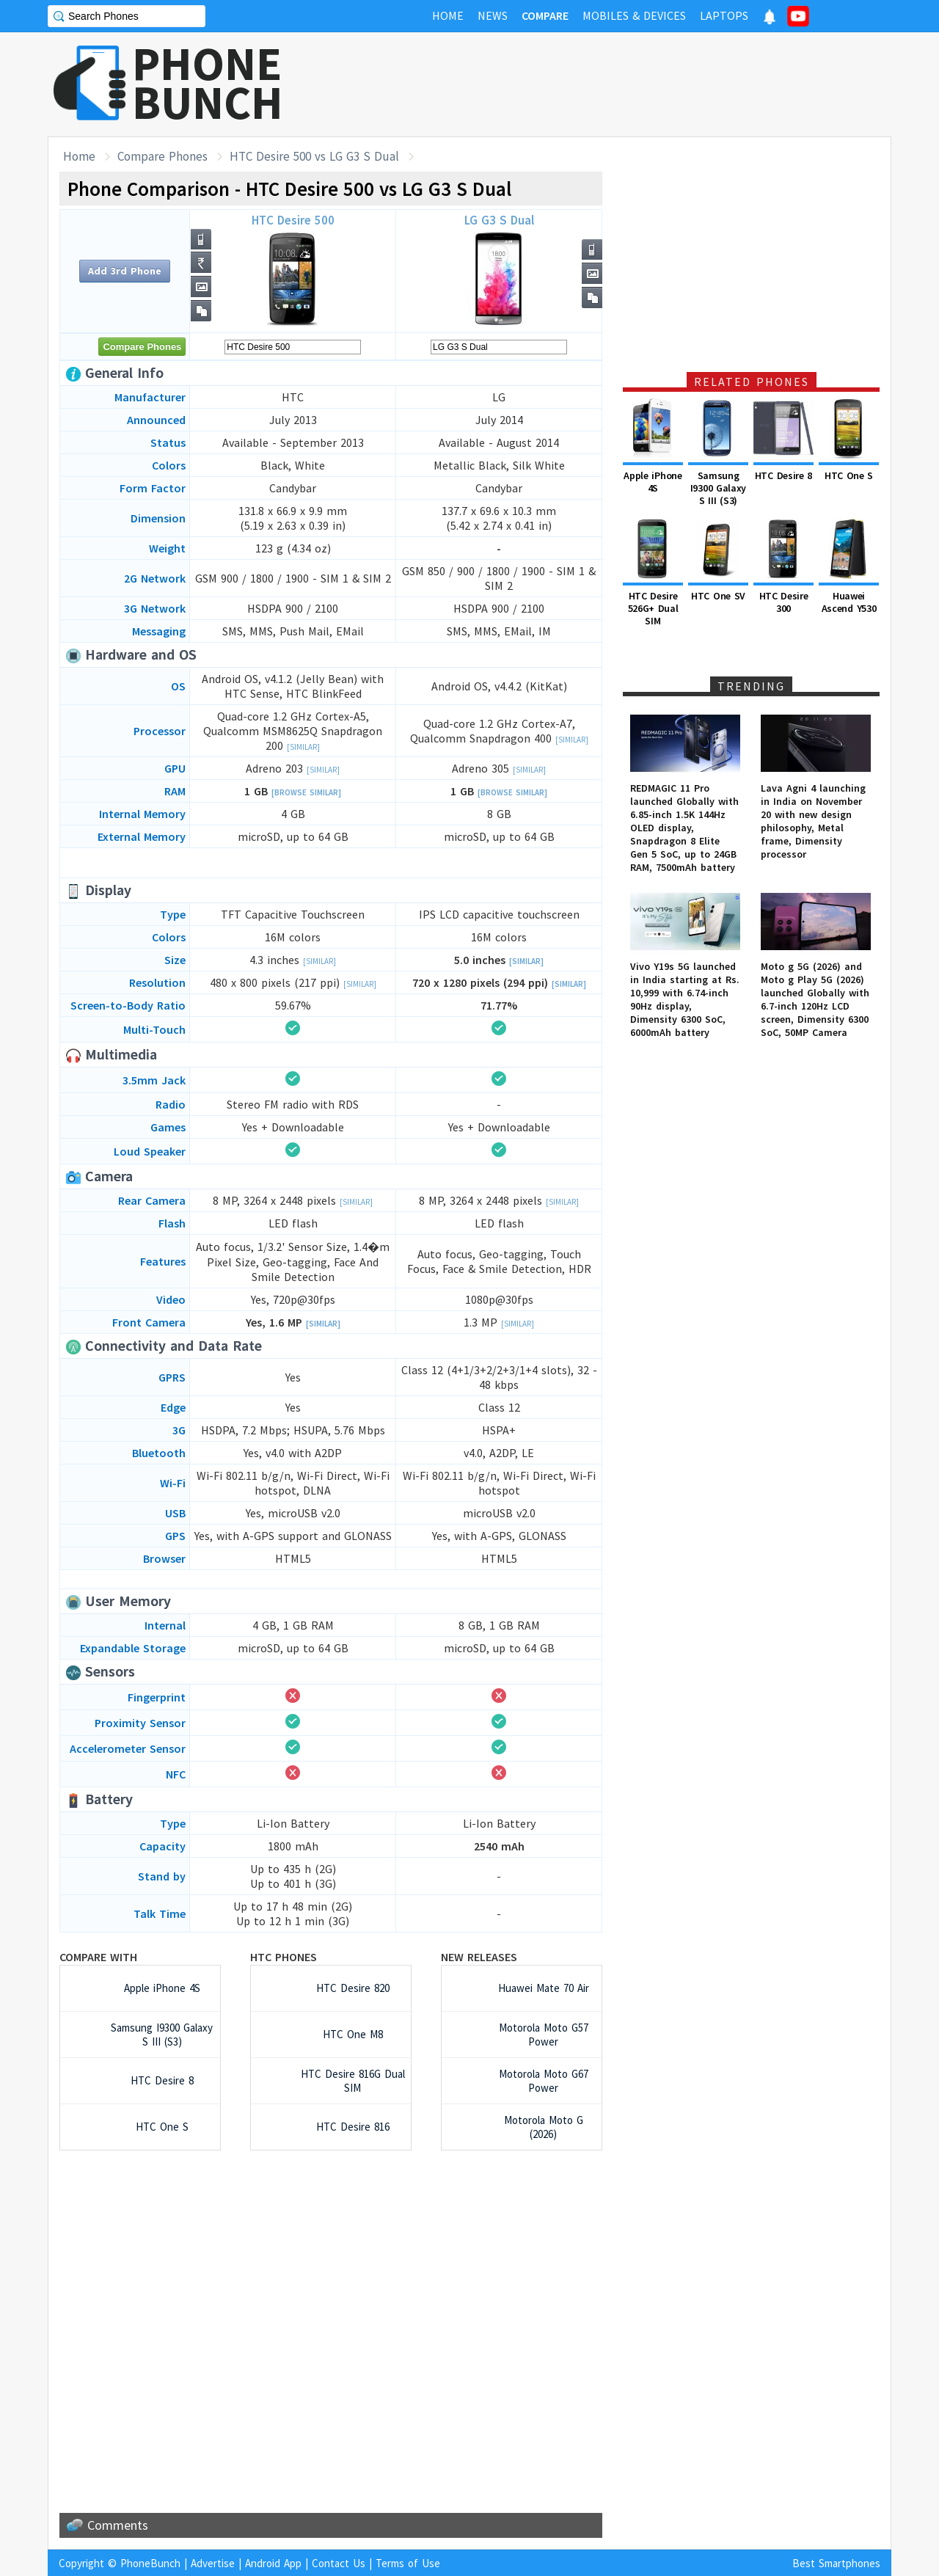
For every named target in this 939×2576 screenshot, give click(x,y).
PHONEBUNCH (207, 83)
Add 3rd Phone (124, 270)
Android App (273, 2563)
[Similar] (303, 747)
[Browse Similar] (306, 792)
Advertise (213, 2563)
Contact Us (338, 2563)
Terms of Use (408, 2563)
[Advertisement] (624, 84)
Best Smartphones (836, 2563)
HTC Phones (283, 1956)
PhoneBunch (150, 2563)
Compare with (98, 1956)
